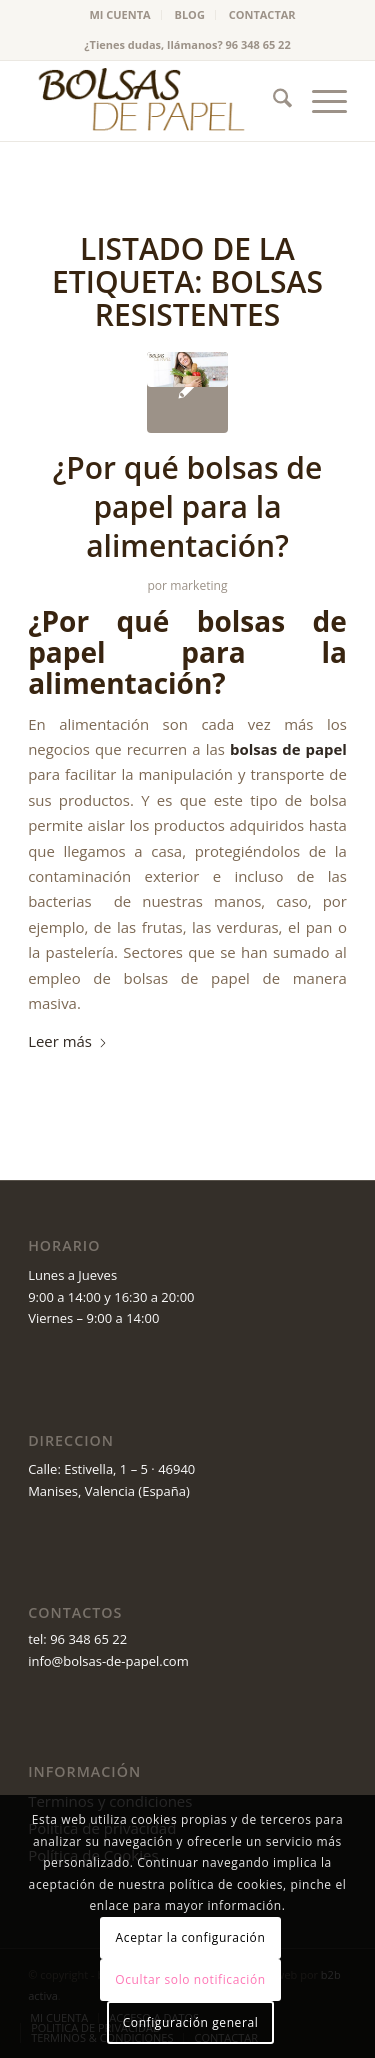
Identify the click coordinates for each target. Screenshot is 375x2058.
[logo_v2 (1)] (155, 101)
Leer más (68, 1041)
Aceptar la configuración (191, 1937)
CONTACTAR (262, 14)
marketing (198, 585)
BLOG (190, 14)
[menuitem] (120, 15)
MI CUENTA (119, 14)
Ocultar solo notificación (190, 1979)
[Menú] (319, 101)
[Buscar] (272, 101)
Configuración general (191, 2022)
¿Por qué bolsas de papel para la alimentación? (188, 506)
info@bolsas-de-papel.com (108, 1661)
